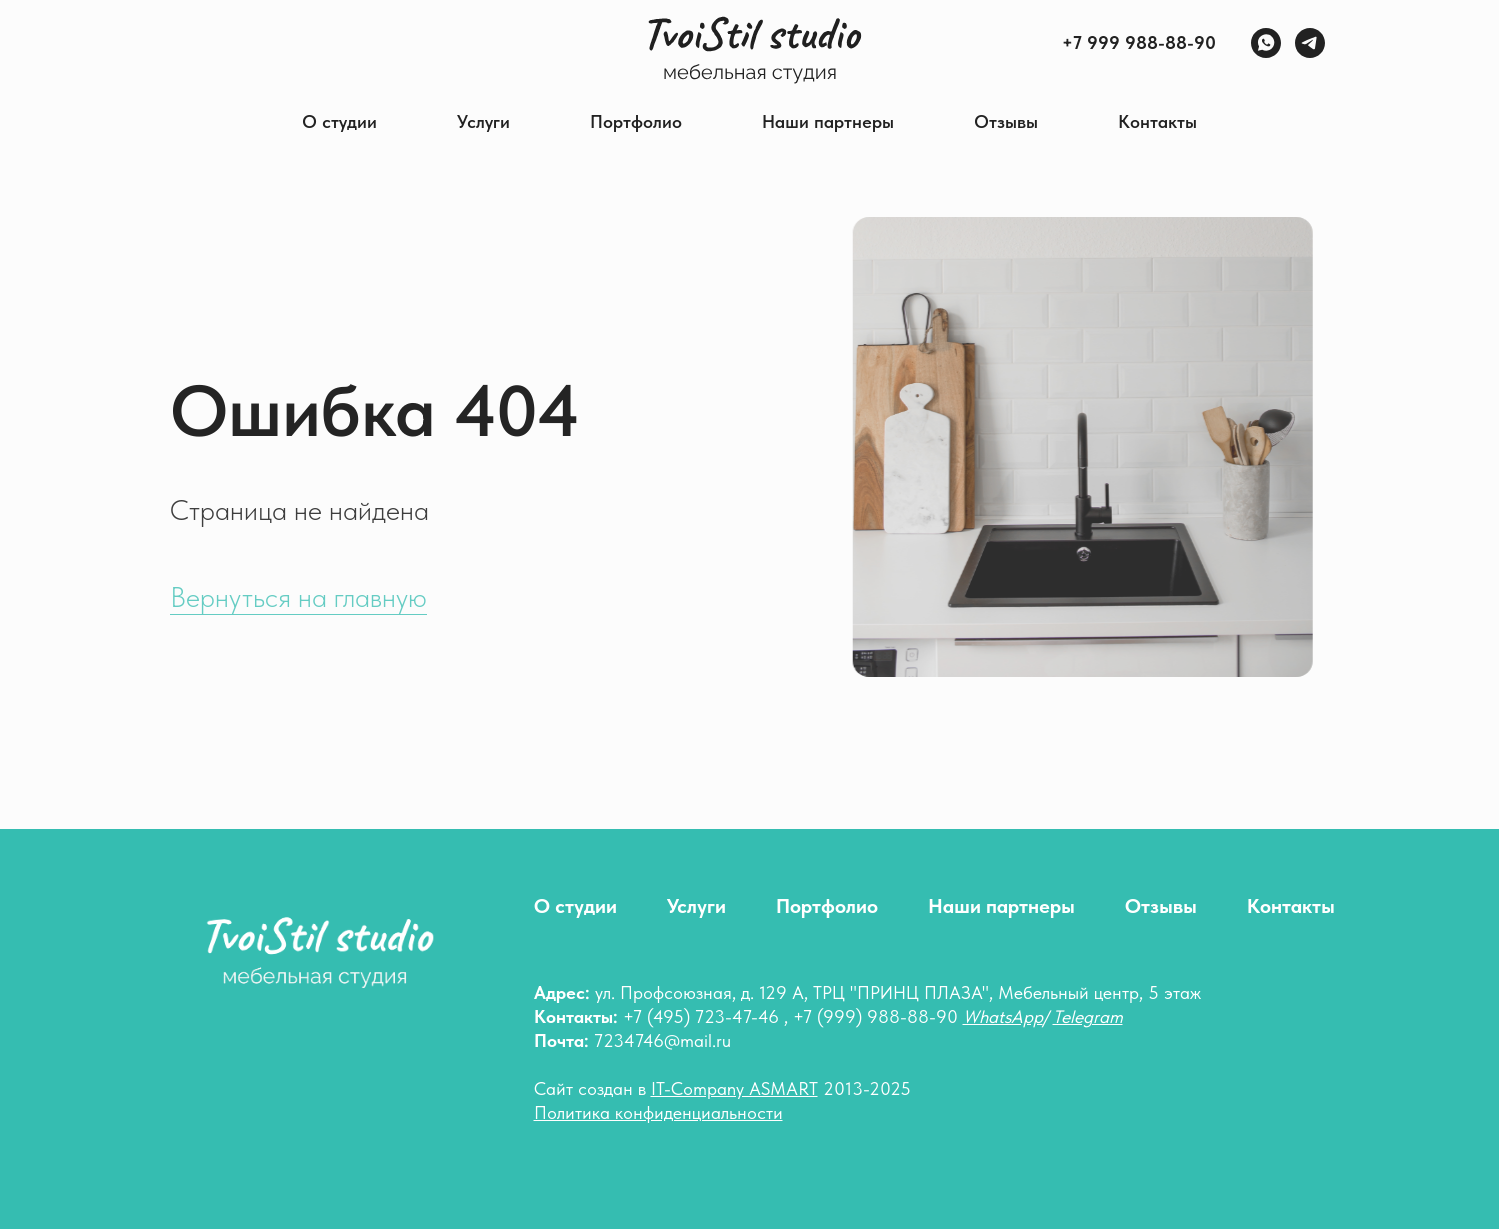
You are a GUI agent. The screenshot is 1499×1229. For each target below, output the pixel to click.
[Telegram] (1310, 43)
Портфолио (636, 121)
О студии (339, 121)
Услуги (483, 121)
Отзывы (1006, 121)
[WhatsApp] (1266, 43)
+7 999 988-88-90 (1139, 42)
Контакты (1157, 121)
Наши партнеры (828, 121)
